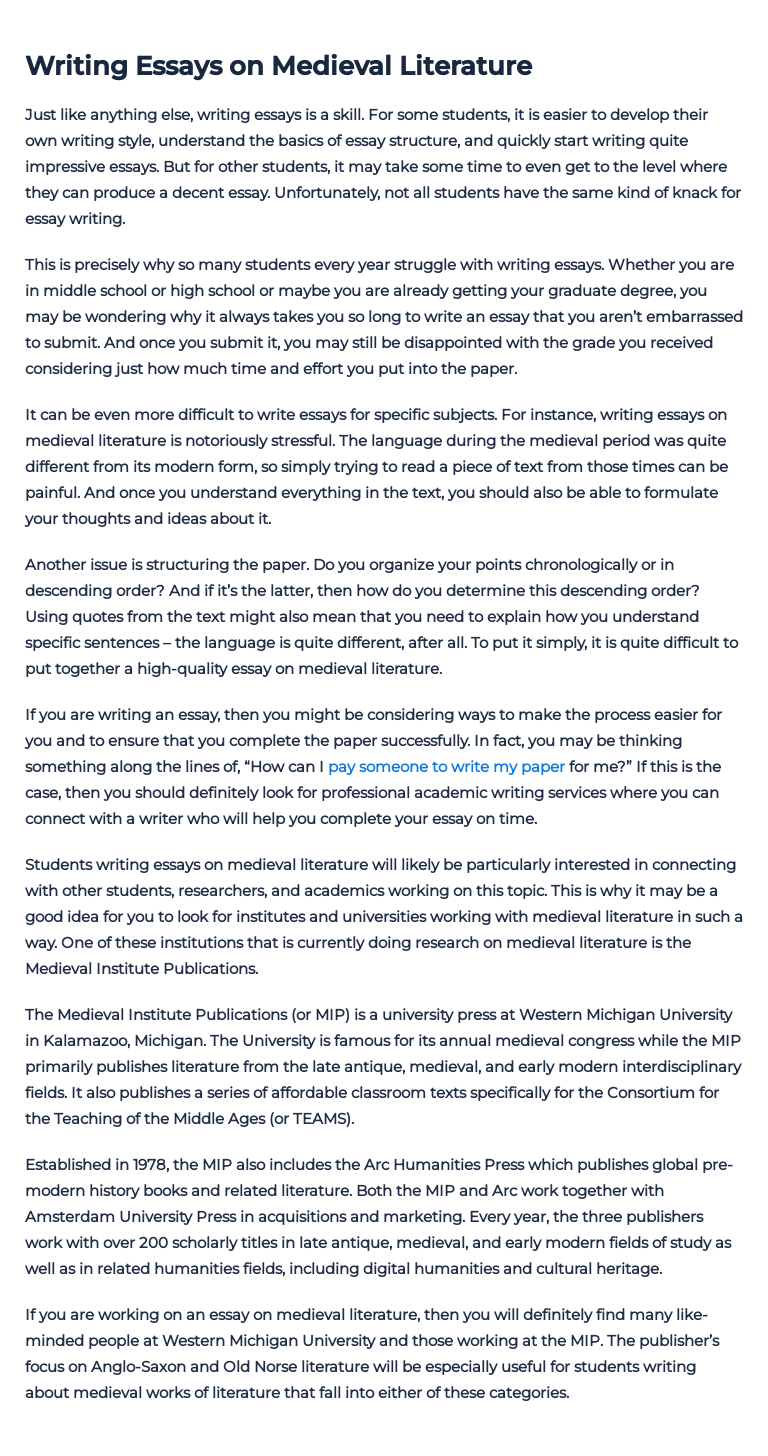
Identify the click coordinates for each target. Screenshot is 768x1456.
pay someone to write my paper (446, 766)
